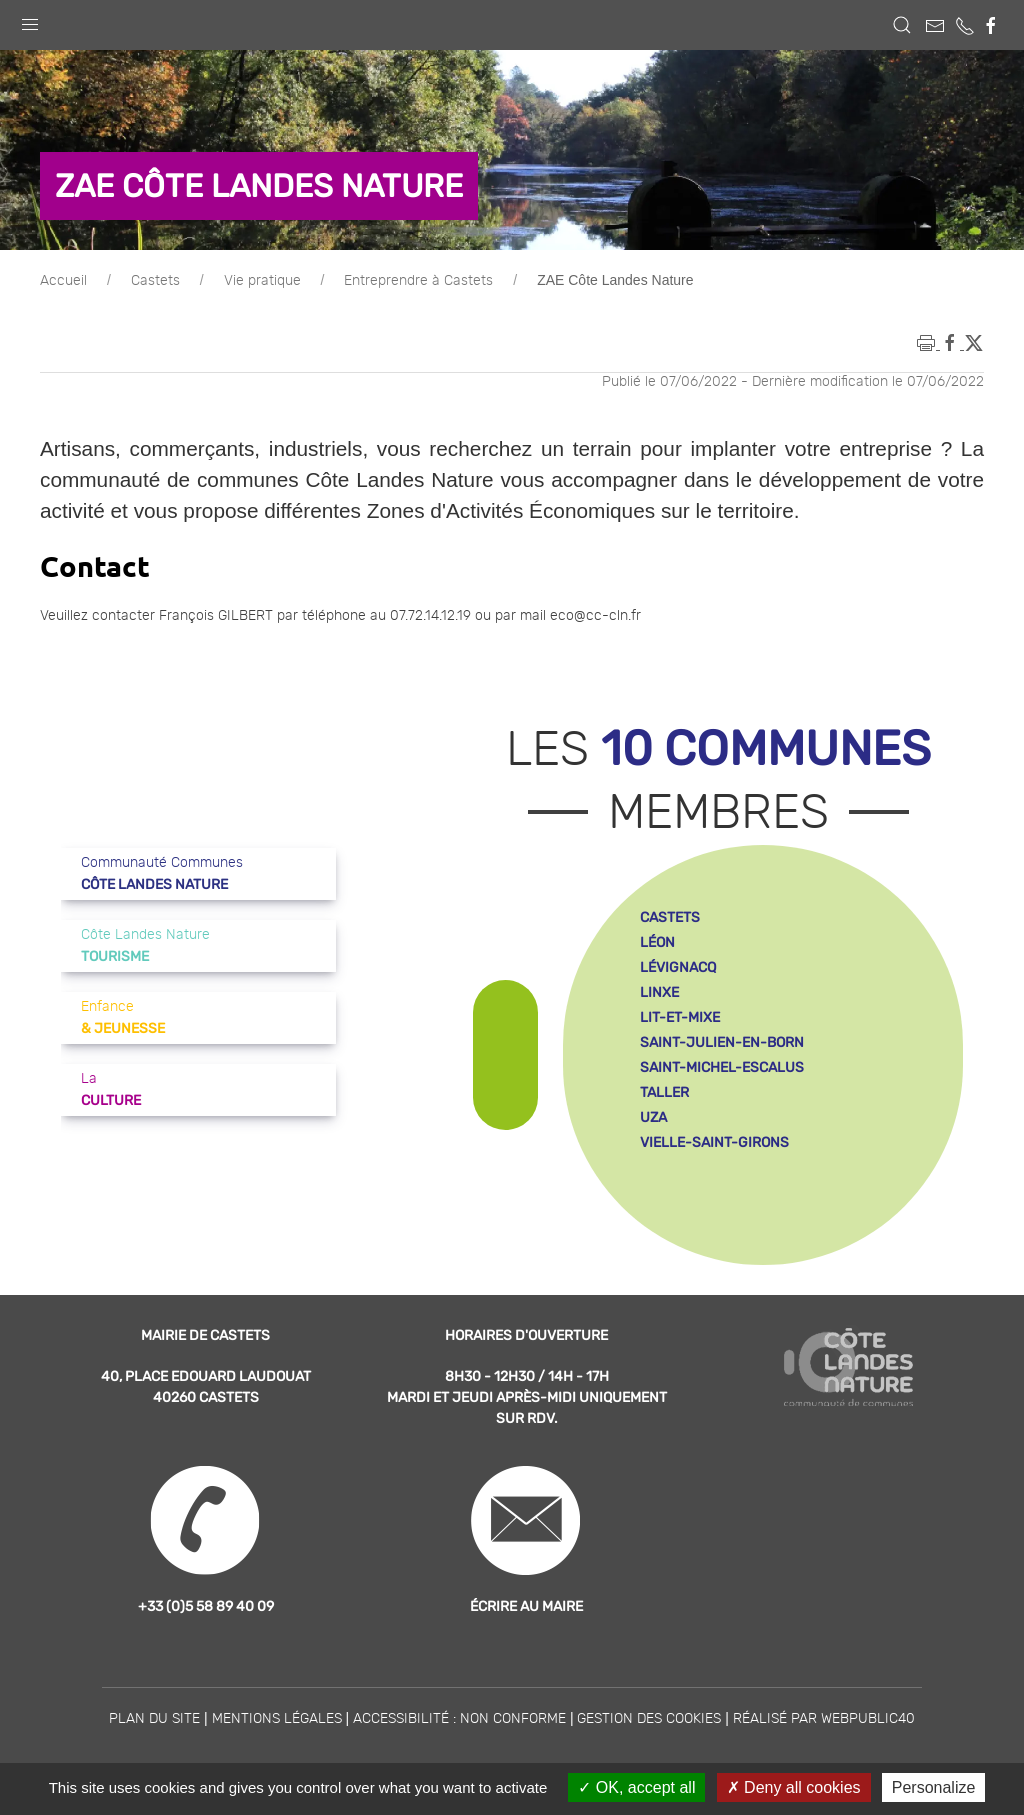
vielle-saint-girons (714, 1142)
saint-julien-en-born (722, 1042)
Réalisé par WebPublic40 (824, 1719)
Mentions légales (277, 1719)
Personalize (934, 1787)
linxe (659, 992)
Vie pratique (262, 281)
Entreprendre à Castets (418, 281)
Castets (155, 281)
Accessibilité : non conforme (459, 1719)
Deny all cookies (794, 1787)
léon (657, 942)
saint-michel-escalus (722, 1067)
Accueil (63, 281)
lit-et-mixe (680, 1017)
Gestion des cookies (649, 1719)
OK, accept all (636, 1787)
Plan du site (154, 1719)
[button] (30, 20)
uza (653, 1117)
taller (664, 1092)
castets (670, 917)
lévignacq (678, 967)
